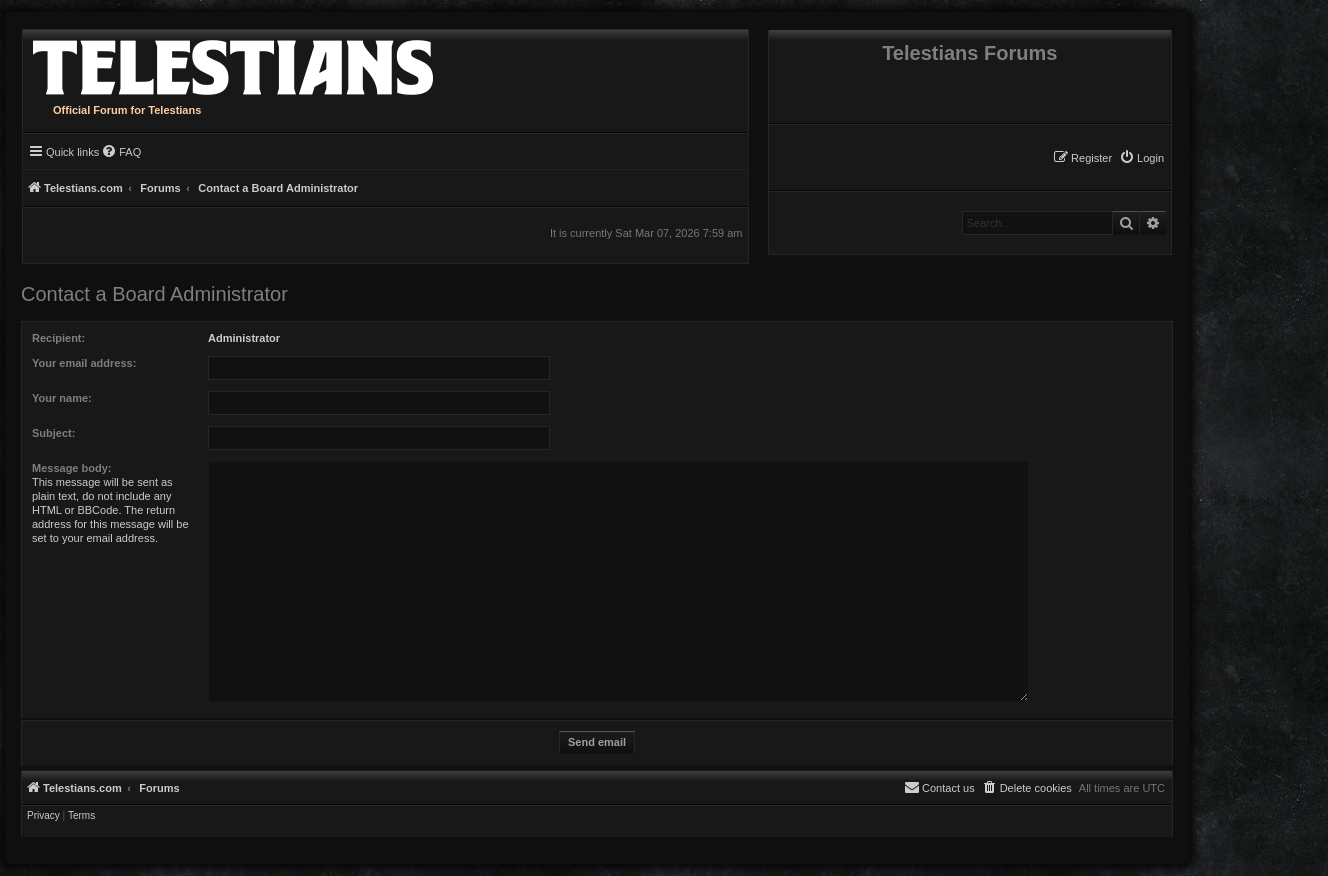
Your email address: (84, 363)
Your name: (62, 398)
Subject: (53, 433)
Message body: (71, 468)
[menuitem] (1141, 158)
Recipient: (58, 338)
